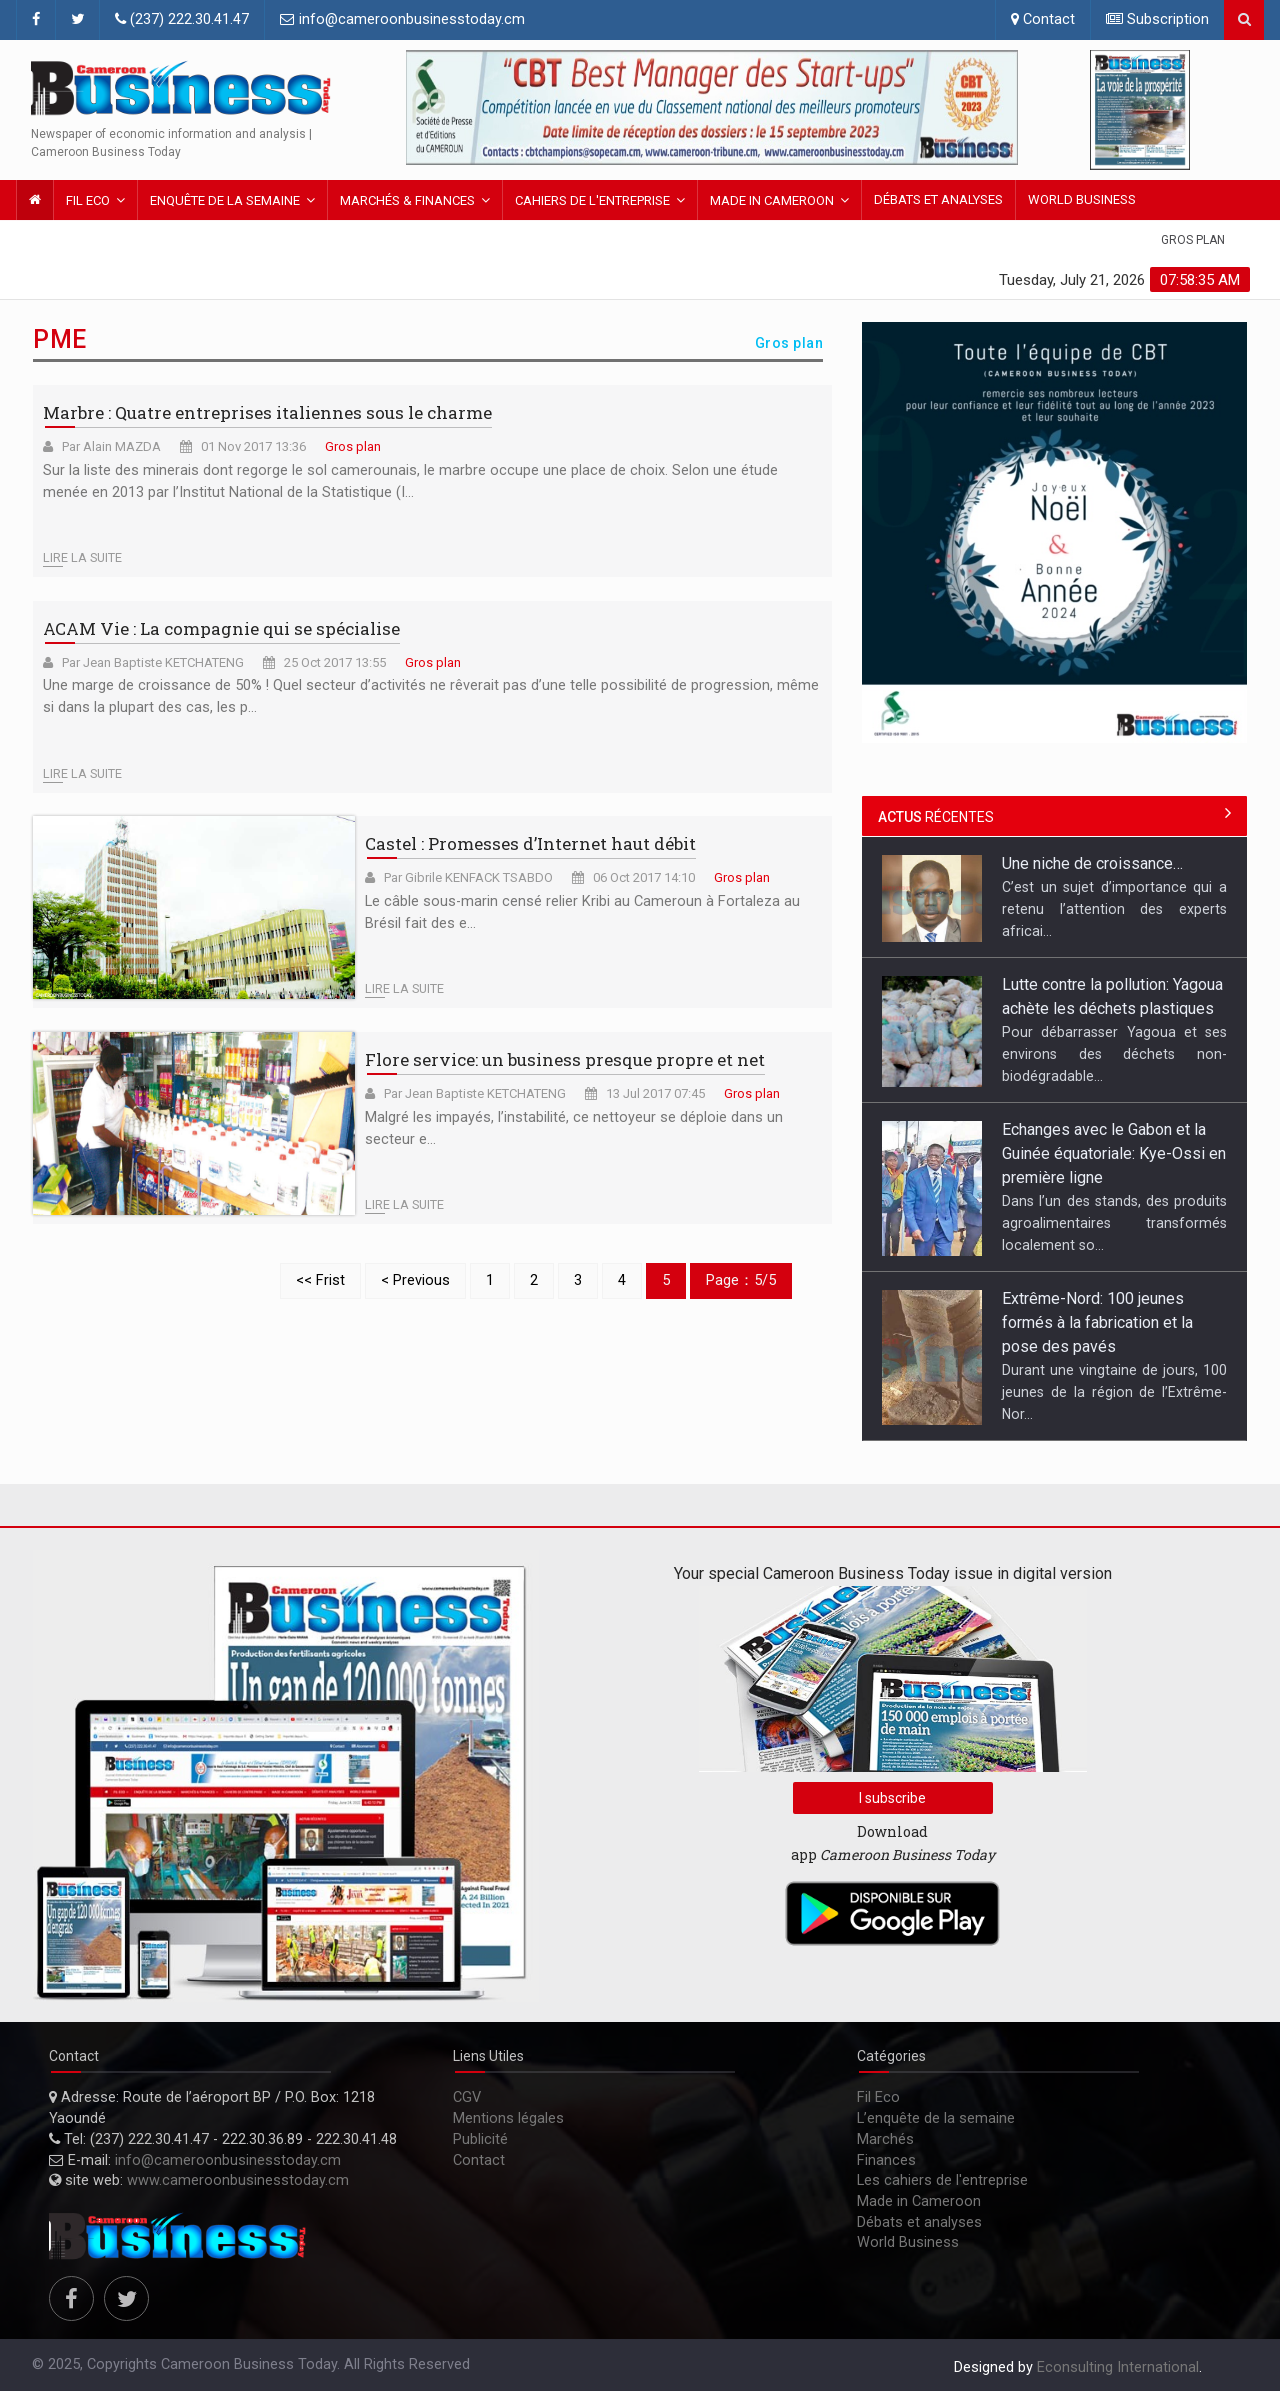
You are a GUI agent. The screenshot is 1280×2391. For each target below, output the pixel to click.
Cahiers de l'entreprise (592, 200)
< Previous (415, 1280)
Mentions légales (508, 2118)
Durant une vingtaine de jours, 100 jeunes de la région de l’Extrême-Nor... (1114, 1392)
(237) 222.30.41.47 (182, 19)
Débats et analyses (938, 199)
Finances (886, 2160)
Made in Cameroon (772, 200)
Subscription (1157, 19)
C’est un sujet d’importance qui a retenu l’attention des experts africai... (1114, 909)
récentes (936, 817)
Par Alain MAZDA (111, 446)
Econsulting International (1118, 2367)
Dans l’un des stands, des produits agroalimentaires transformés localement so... (1114, 1223)
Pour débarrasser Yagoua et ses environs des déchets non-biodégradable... (1114, 1054)
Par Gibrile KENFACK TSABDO (468, 877)
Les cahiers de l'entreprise (942, 2180)
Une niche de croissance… (1092, 863)
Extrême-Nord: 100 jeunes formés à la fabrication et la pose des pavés (1097, 1322)
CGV (467, 2097)
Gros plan (1193, 240)
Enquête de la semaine (225, 200)
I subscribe (892, 1798)
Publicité (480, 2139)
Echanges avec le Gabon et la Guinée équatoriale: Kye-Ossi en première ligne (1114, 1153)
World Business (1082, 199)
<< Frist (320, 1280)
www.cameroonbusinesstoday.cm (238, 2180)
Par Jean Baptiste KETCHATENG (153, 662)
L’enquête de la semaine (936, 2118)
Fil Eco (88, 200)
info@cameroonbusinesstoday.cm (402, 19)
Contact (1043, 19)
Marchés (885, 2139)
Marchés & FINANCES (407, 200)
